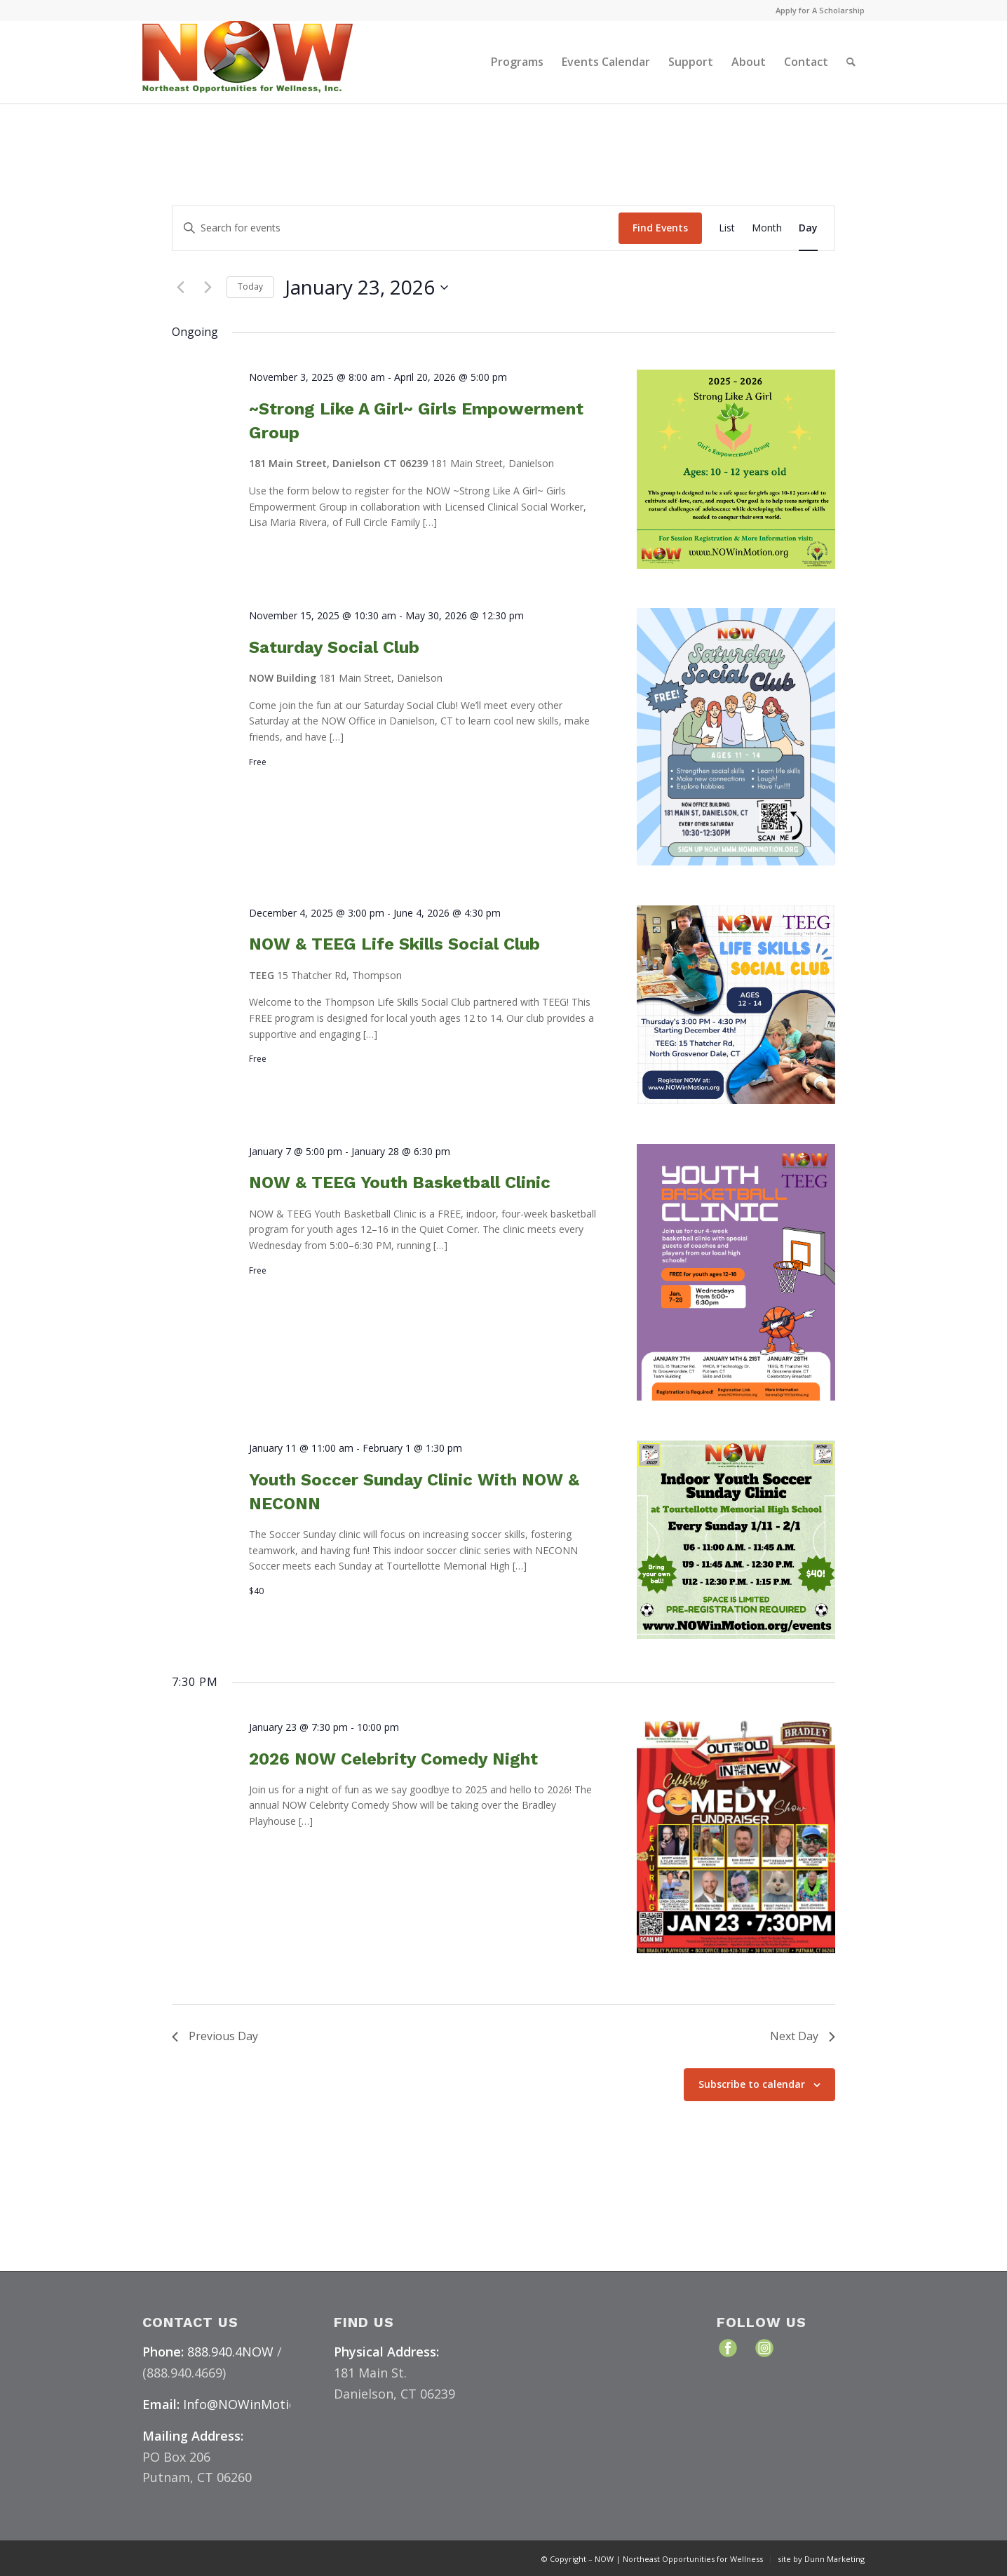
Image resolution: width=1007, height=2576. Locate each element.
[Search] (851, 61)
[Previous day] (180, 287)
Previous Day (215, 2036)
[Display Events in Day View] (808, 228)
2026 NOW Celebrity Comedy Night (393, 1759)
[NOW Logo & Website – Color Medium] (247, 61)
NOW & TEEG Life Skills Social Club (394, 944)
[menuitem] (817, 10)
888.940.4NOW (230, 2351)
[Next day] (207, 287)
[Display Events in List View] (727, 228)
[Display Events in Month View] (767, 228)
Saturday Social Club (334, 647)
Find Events (660, 227)
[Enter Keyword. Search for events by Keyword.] (396, 228)
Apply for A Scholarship (820, 10)
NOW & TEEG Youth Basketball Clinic (399, 1182)
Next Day (802, 2036)
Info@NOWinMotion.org (255, 2404)
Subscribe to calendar (751, 2084)
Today (250, 286)
